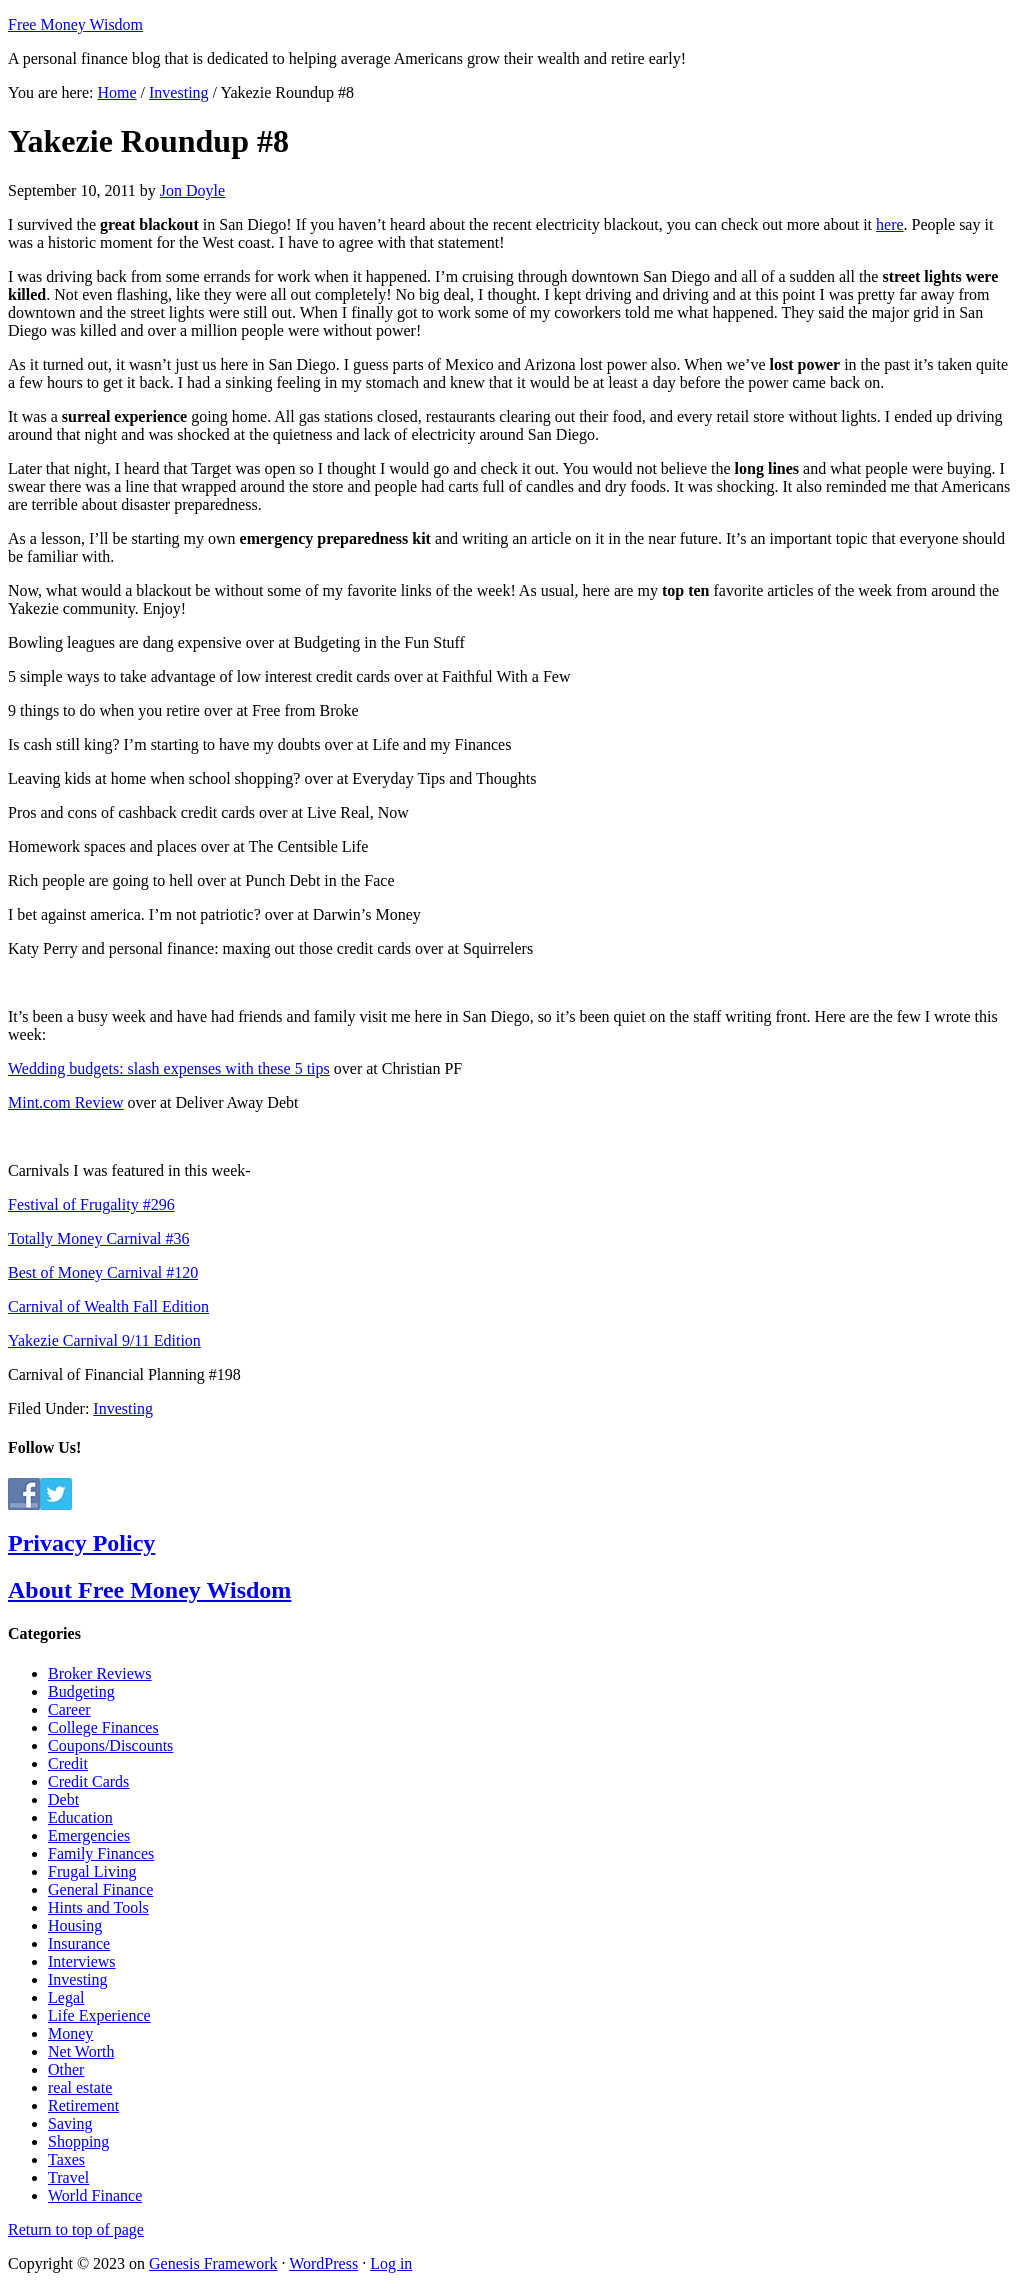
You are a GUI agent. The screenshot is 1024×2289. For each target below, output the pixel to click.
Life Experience (99, 2015)
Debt (63, 1799)
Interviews (82, 1961)
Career (69, 1709)
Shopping (78, 2141)
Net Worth (81, 2051)
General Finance (100, 1889)
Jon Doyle (192, 190)
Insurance (79, 1943)
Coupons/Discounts (110, 1745)
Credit (68, 1763)
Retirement (83, 2105)
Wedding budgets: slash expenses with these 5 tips (169, 1068)
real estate (80, 2087)
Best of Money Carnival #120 (103, 1272)
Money (70, 2033)
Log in (391, 2263)
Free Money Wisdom (75, 24)
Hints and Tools (98, 1907)
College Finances (103, 1727)
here (890, 224)
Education (80, 1817)
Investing (123, 1408)
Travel (68, 2177)
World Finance (95, 2195)
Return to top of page (76, 2229)
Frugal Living (92, 1871)
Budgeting (81, 1691)
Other (66, 2069)
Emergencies (89, 1835)
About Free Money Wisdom (149, 1590)
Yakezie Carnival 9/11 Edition (104, 1340)
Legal (66, 1997)
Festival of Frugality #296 (91, 1204)
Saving (70, 2123)
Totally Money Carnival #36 (99, 1238)
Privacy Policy (81, 1543)
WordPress (323, 2263)
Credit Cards (88, 1781)
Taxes (66, 2159)
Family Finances (101, 1853)
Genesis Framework (213, 2263)
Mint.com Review (66, 1102)
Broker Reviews (100, 1673)
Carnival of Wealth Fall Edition (108, 1306)
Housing (75, 1925)
